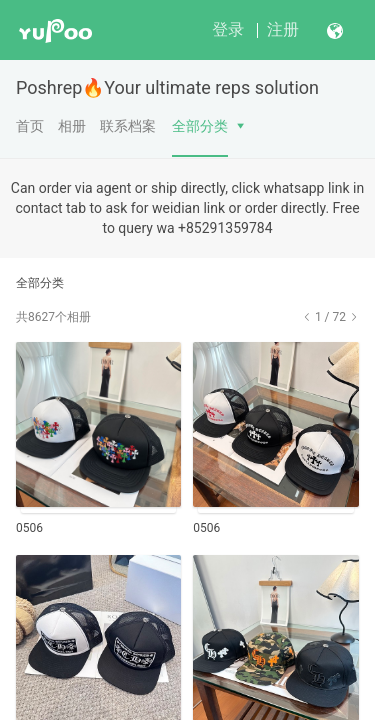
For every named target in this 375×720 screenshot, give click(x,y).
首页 (30, 126)
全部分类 (200, 126)
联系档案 (128, 126)
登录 (228, 29)
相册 (72, 126)
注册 (283, 29)
